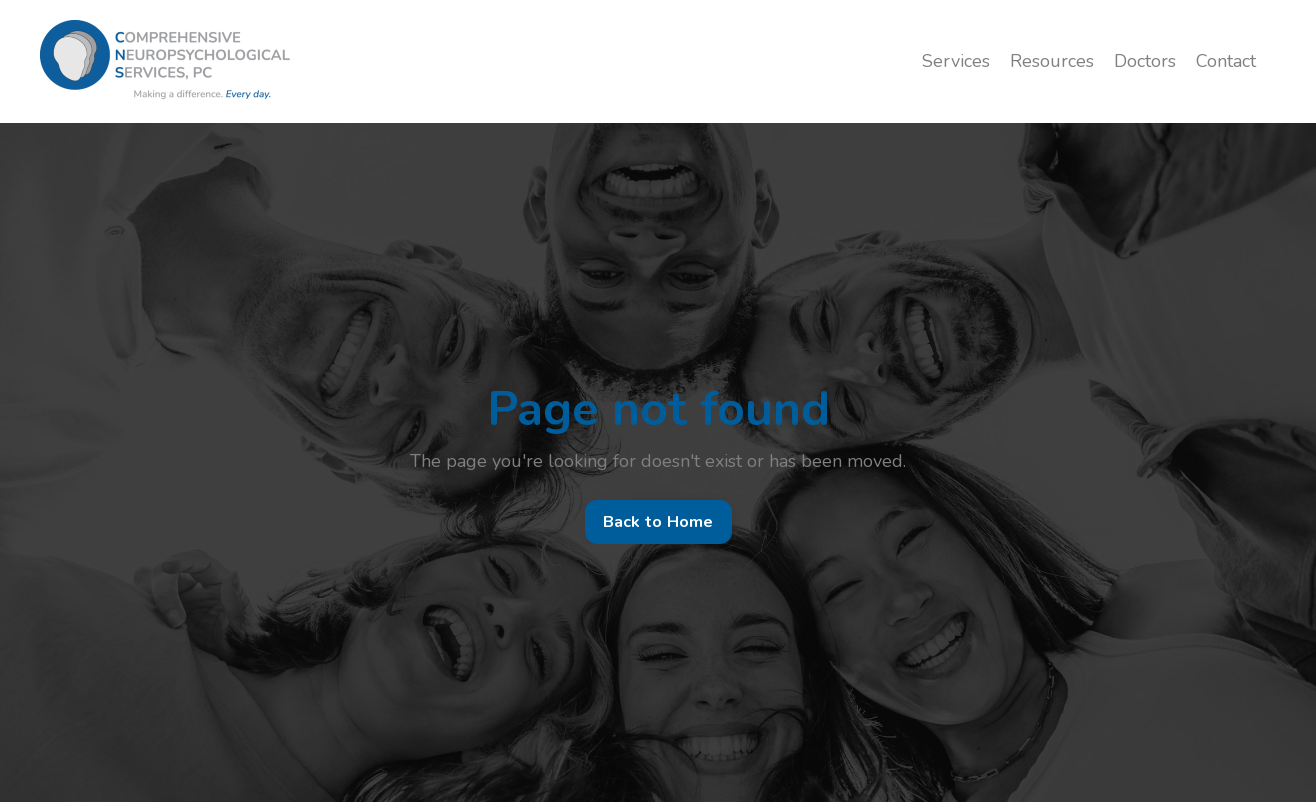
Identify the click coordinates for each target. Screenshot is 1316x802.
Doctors (1145, 61)
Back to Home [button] (658, 522)
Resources (1052, 61)
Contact (1226, 61)
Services (956, 61)
